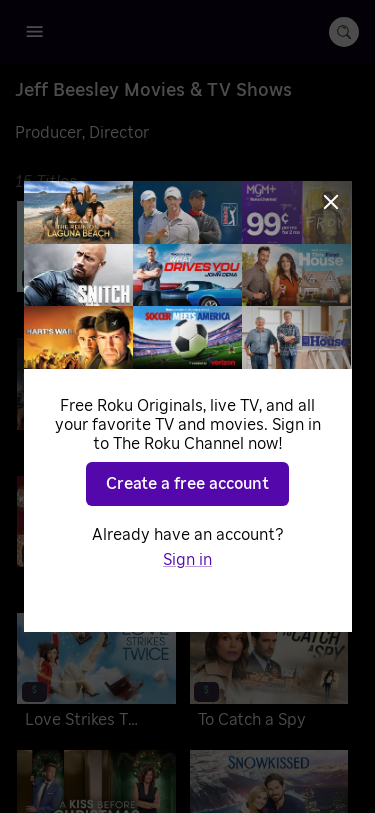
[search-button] (344, 32)
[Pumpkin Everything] (269, 537)
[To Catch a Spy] (269, 674)
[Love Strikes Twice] (96, 674)
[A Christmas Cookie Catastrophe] (96, 537)
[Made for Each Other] (269, 262)
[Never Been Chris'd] (96, 262)
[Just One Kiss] (269, 399)
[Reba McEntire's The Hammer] (96, 399)
